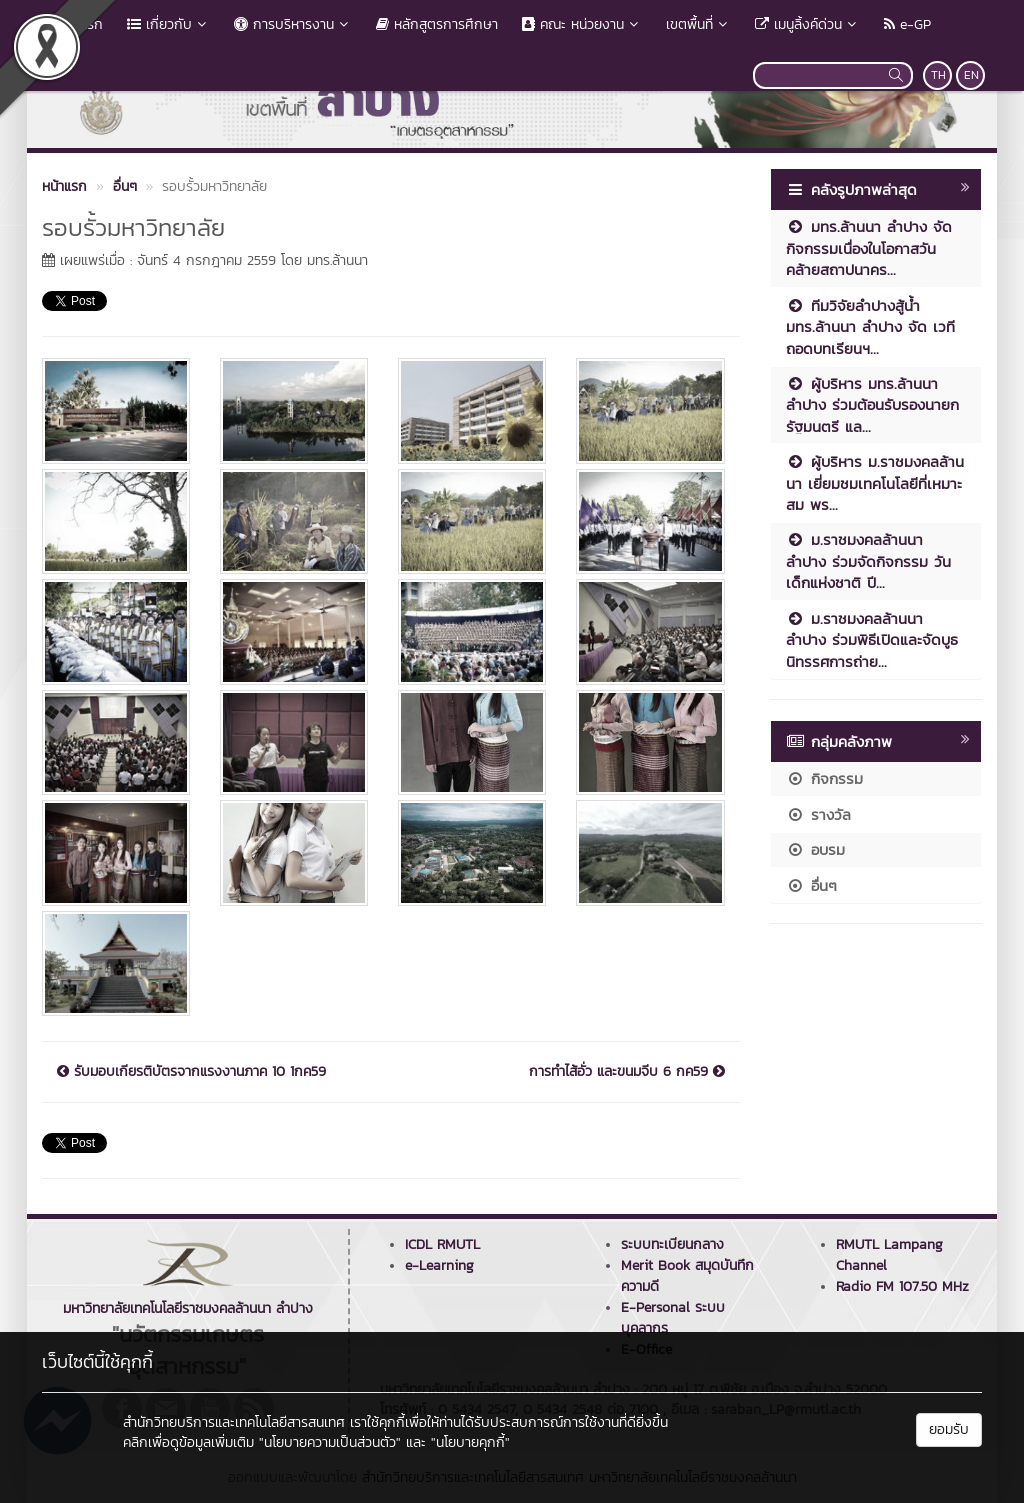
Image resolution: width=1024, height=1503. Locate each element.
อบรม (815, 849)
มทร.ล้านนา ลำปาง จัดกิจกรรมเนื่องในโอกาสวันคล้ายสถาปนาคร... (869, 248)
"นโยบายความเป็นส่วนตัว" (330, 1442)
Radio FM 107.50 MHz (902, 1286)
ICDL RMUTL (442, 1244)
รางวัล (818, 814)
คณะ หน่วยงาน (582, 24)
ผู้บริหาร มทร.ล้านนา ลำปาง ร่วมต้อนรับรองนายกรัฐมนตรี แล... (872, 405)
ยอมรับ (949, 1429)
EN (971, 75)
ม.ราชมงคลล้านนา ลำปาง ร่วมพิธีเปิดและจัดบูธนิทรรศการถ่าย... (872, 640)
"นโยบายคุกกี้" (470, 1442)
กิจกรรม (824, 778)
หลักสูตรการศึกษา (437, 24)
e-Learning (439, 1265)
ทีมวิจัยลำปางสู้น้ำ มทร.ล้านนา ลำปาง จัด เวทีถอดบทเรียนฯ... (870, 327)
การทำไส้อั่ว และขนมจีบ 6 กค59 (627, 1072)
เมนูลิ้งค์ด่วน (807, 24)
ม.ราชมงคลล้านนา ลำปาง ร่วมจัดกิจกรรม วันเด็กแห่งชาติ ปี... (868, 561)
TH (938, 75)
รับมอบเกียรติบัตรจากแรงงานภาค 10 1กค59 (191, 1072)
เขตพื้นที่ (698, 24)
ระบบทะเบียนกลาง (672, 1244)
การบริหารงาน (293, 24)
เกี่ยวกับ (168, 24)
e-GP (907, 24)
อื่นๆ (811, 885)
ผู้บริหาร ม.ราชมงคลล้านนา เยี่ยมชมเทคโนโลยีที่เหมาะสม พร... (875, 483)
